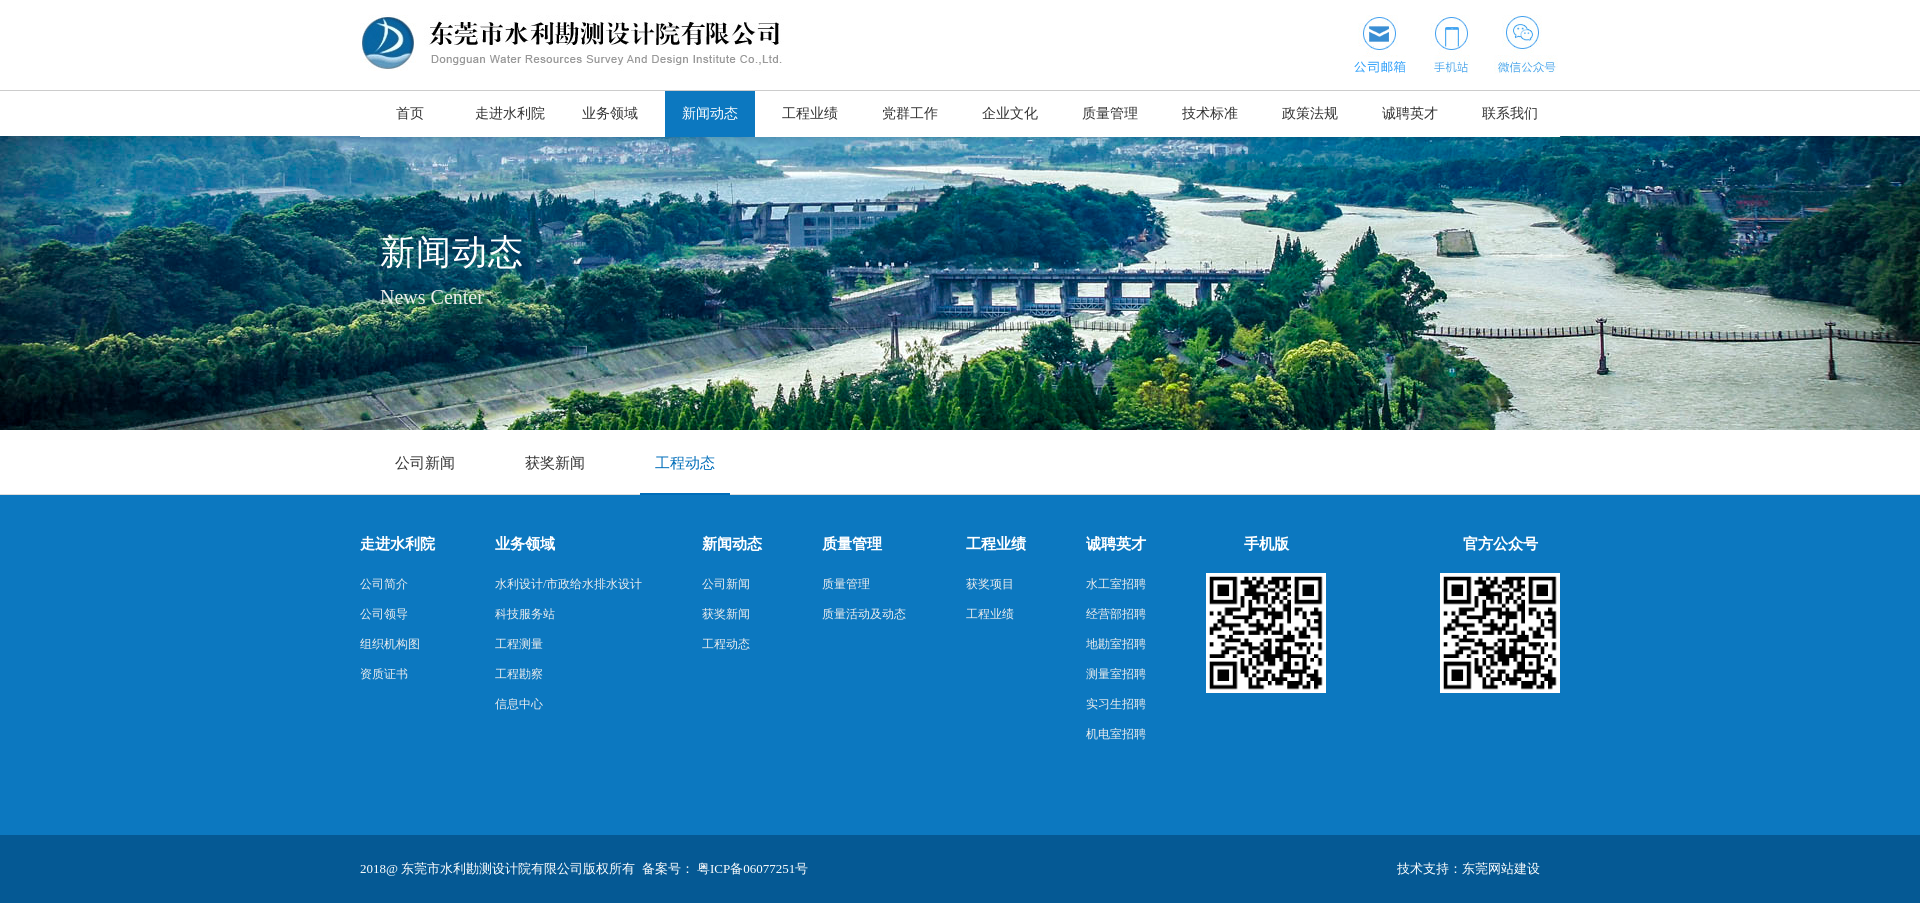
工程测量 (519, 644)
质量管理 (1110, 113)
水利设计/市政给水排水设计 (568, 584)
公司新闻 (425, 463)
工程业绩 (810, 113)
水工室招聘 (1116, 584)
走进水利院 (510, 113)
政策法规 (1310, 113)
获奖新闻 (555, 463)
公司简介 (384, 584)
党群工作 (910, 113)
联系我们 (1510, 113)
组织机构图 (390, 644)
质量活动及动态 (864, 614)
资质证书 (384, 674)
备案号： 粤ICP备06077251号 (725, 868)
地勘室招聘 (1116, 644)
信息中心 (519, 704)
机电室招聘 (1116, 734)
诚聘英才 (1410, 113)
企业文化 (1010, 113)
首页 (410, 113)
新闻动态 (710, 113)
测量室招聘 (1116, 674)
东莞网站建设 (1501, 868)
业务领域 (610, 113)
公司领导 (384, 614)
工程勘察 (519, 674)
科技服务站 (525, 614)
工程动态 (685, 463)
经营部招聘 (1116, 614)
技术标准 (1210, 113)
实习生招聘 (1116, 704)
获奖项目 (990, 584)
